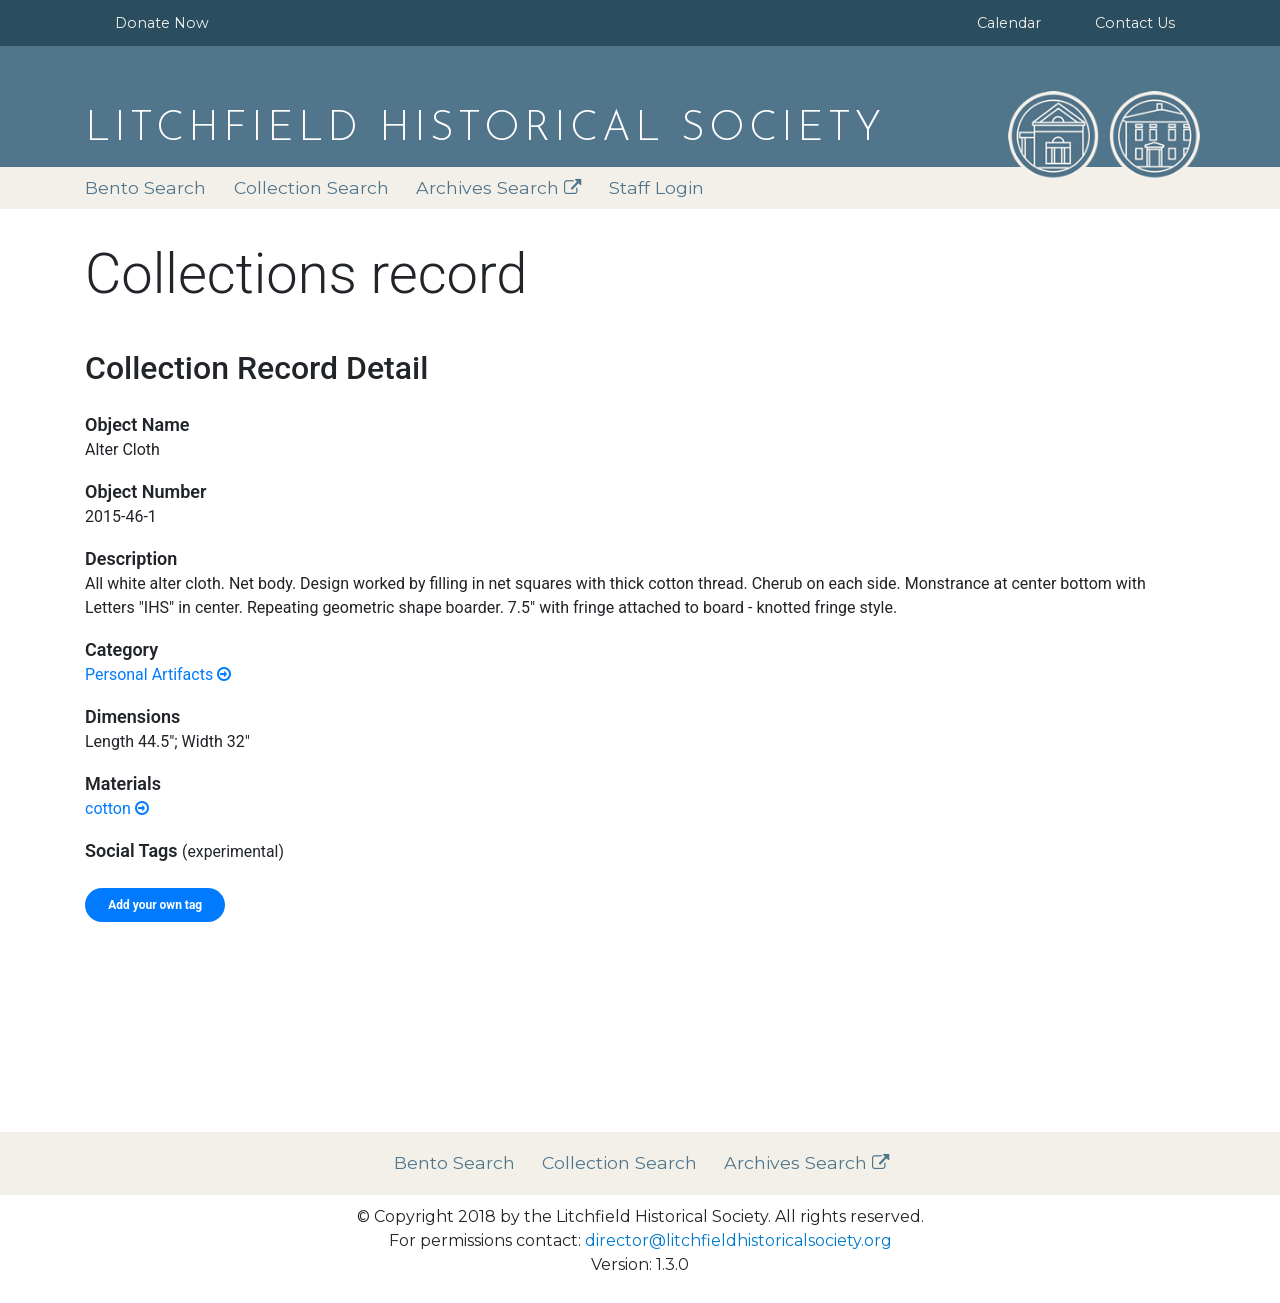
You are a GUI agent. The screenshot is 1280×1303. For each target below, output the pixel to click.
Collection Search (311, 187)
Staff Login (656, 187)
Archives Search (499, 187)
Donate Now (162, 23)
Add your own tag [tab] (155, 905)
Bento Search (145, 187)
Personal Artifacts (158, 674)
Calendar (1009, 23)
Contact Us (1135, 23)
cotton (117, 808)
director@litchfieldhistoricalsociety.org (738, 1240)
